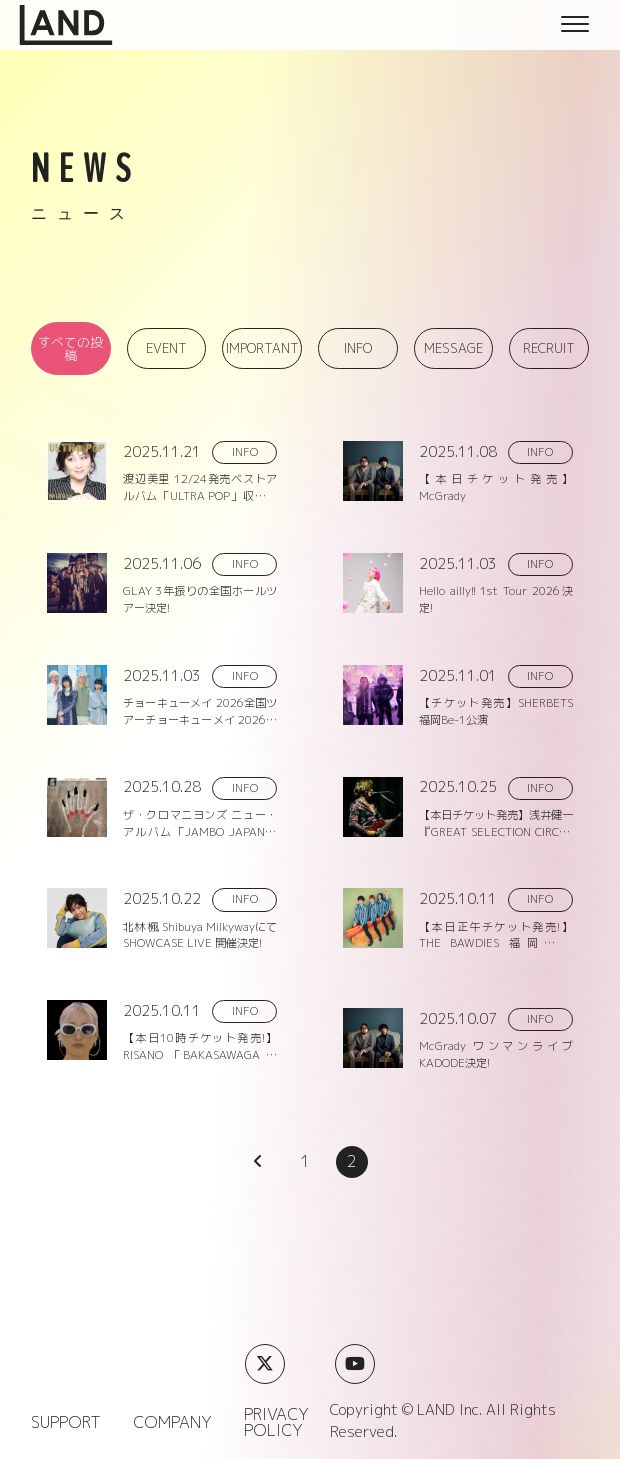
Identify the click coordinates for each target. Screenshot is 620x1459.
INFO (358, 348)
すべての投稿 (70, 348)
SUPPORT (66, 1422)
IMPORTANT (262, 348)
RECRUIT (549, 348)
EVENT (166, 348)
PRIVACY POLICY (276, 1422)
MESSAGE (453, 348)
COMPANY (172, 1422)
